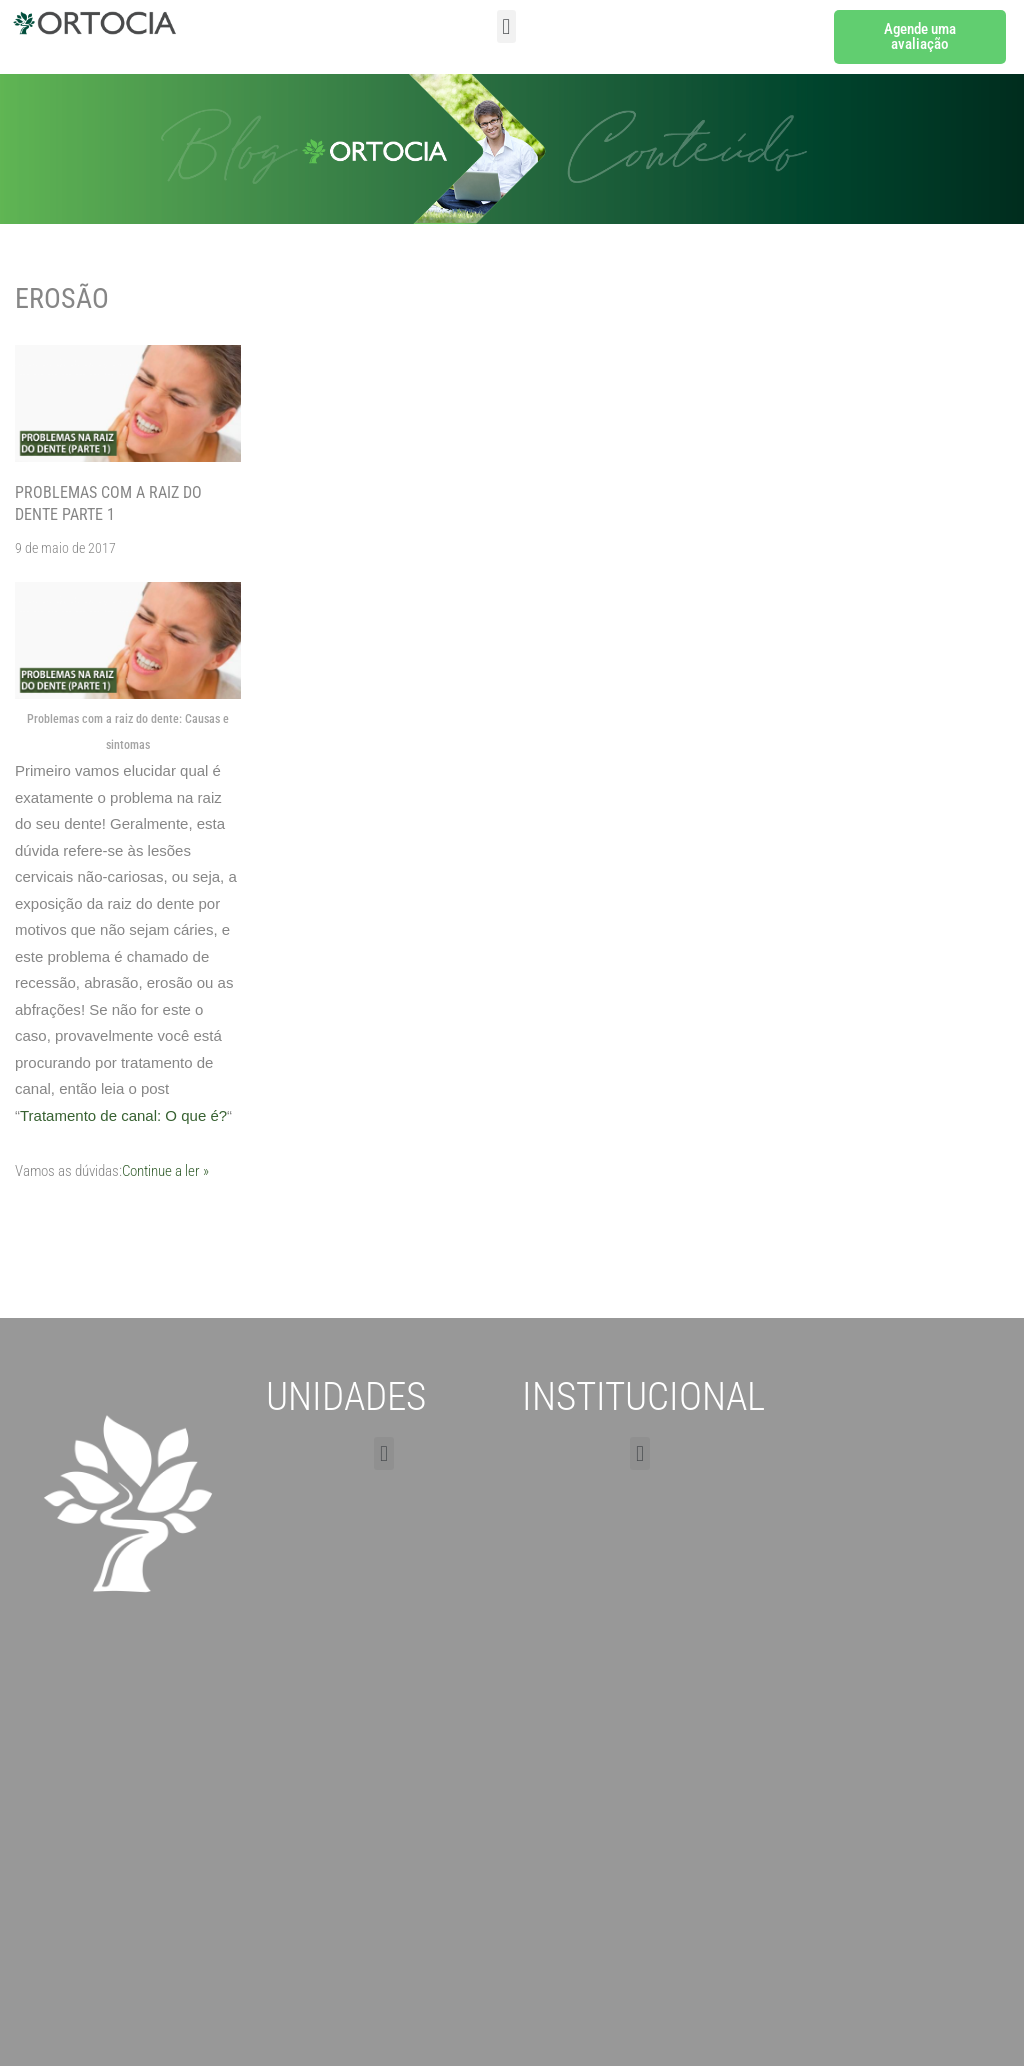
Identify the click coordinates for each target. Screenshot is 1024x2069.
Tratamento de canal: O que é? (123, 1115)
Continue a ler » (165, 1171)
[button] (506, 26)
